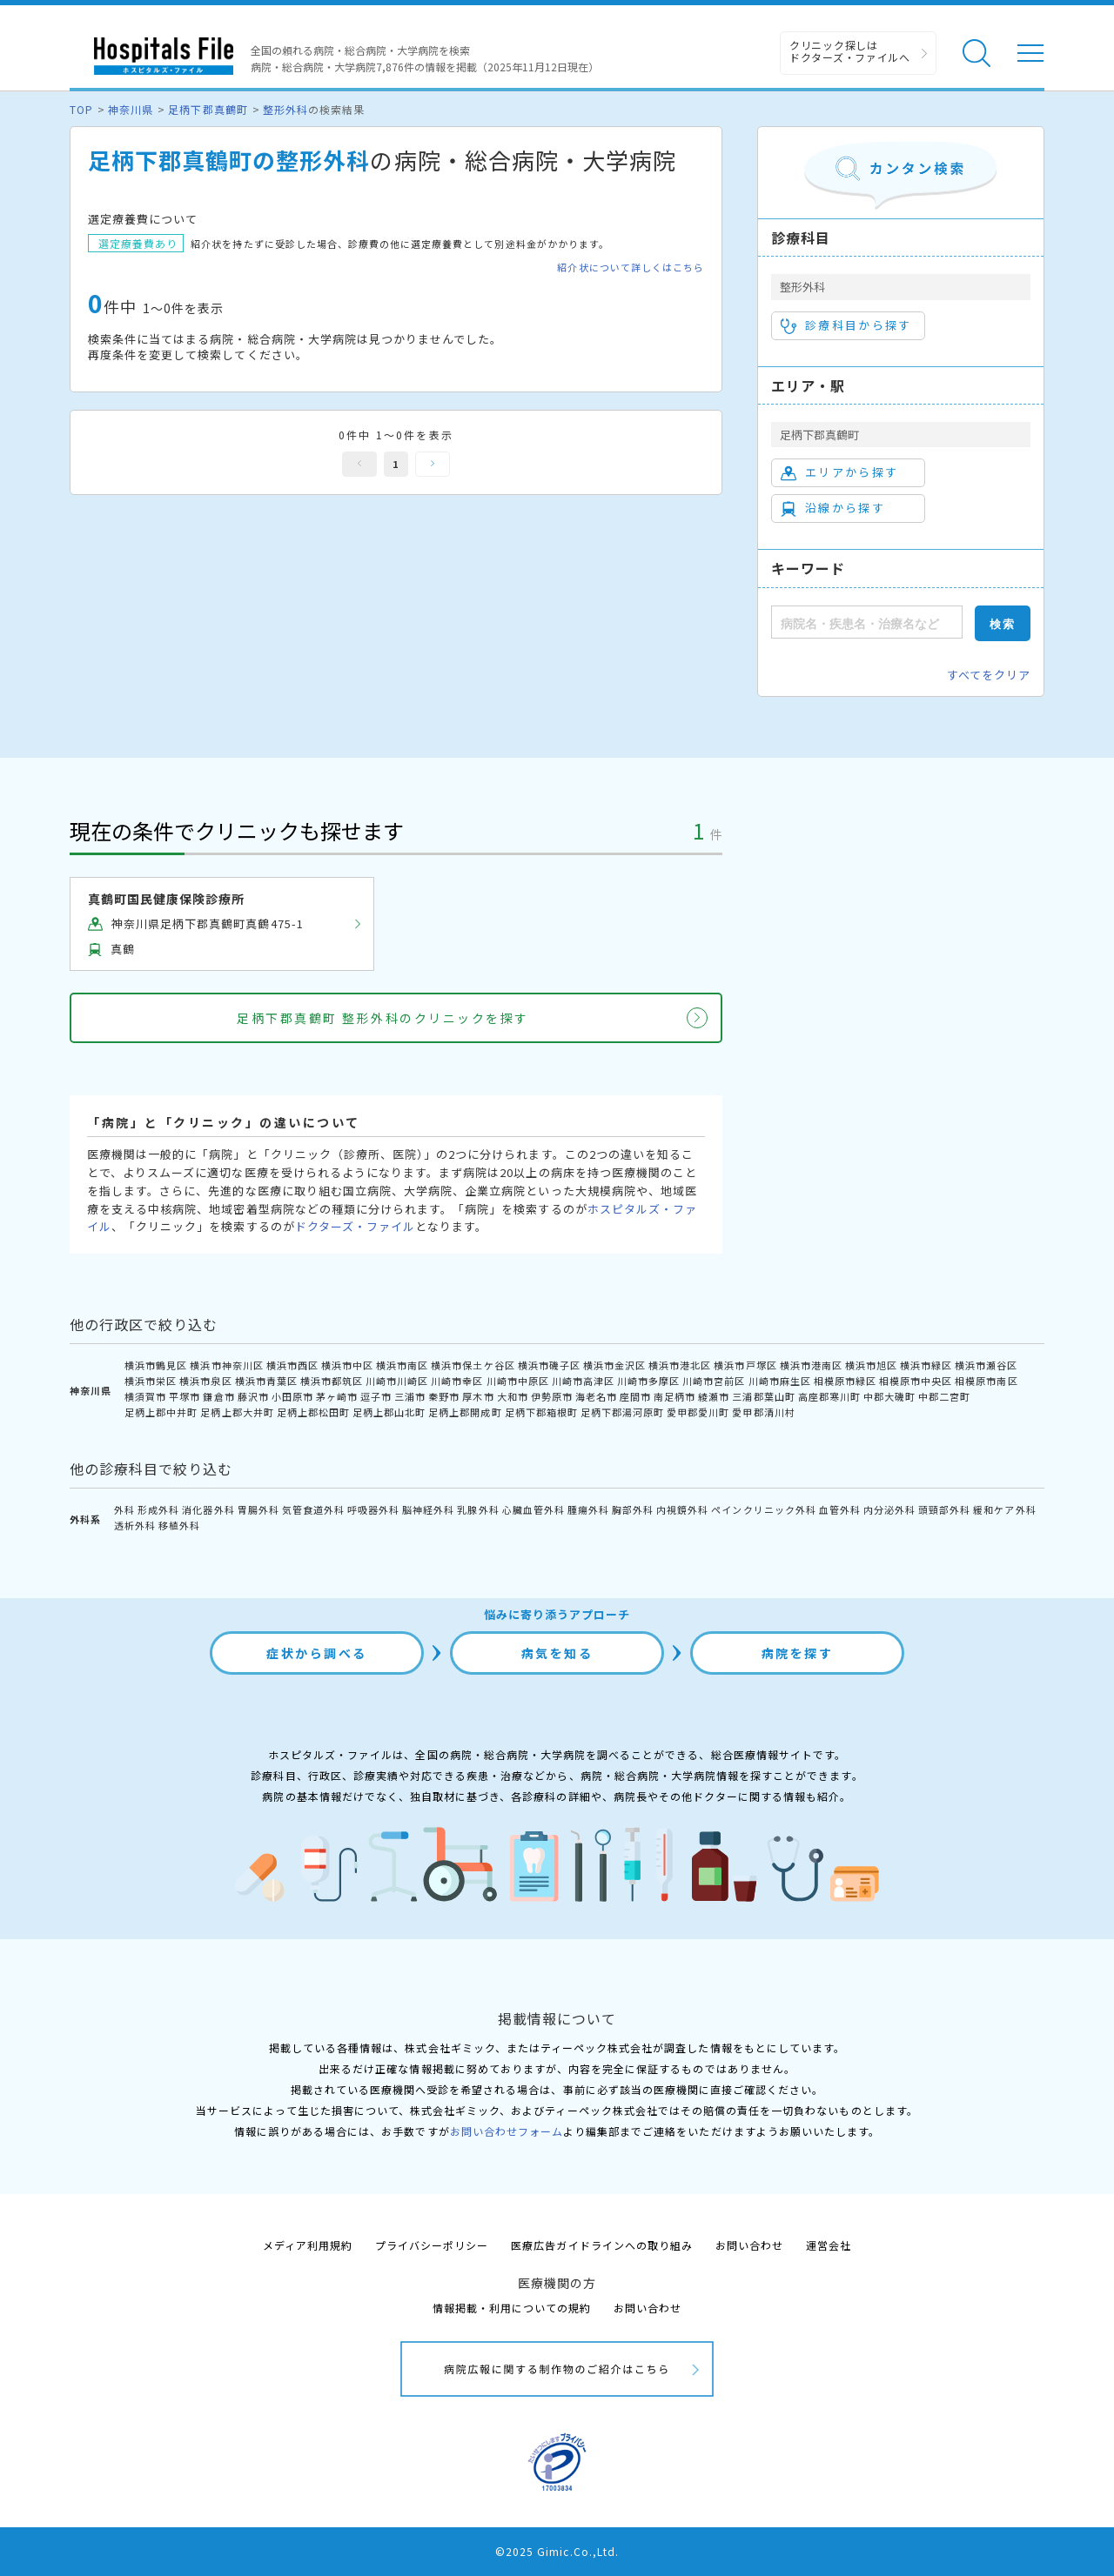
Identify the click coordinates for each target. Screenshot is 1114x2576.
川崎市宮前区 (713, 1381)
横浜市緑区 (926, 1365)
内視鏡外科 (682, 1509)
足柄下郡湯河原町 (622, 1412)
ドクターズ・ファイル (355, 1226)
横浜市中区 (347, 1365)
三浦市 (410, 1396)
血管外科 (840, 1509)
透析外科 (135, 1525)
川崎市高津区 (583, 1381)
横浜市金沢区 (614, 1365)
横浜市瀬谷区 (986, 1365)
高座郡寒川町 (829, 1396)
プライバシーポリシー (431, 2245)
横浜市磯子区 (549, 1365)
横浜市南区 (402, 1365)
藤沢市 (253, 1396)
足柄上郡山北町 (389, 1412)
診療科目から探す (846, 325)
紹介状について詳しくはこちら (630, 267)
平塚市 (184, 1396)
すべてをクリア (988, 674)
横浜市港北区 (679, 1365)
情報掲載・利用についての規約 (512, 2307)
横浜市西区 (292, 1365)
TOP (81, 109)
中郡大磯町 (889, 1396)
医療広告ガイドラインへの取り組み (602, 2245)
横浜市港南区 (811, 1365)
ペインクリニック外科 (763, 1509)
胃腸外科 (258, 1509)
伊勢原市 (552, 1396)
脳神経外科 (428, 1509)
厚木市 (477, 1396)
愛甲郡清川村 (763, 1412)
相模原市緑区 (845, 1381)
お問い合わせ (749, 2245)
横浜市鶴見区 (155, 1365)
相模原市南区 (986, 1381)
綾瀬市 (713, 1396)
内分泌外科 (889, 1509)
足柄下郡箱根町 (541, 1412)
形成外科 (158, 1509)
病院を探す (798, 1653)
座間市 (635, 1396)
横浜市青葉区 (266, 1381)
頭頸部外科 (944, 1509)
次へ (432, 464)
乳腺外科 (478, 1509)
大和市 (512, 1396)
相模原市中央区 (915, 1381)
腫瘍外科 (588, 1509)
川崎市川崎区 (397, 1381)
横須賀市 (145, 1396)
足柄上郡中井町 (161, 1412)
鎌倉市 (218, 1396)
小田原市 (292, 1396)
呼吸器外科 (373, 1509)
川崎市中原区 (518, 1381)
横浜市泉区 (205, 1381)
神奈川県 (130, 109)
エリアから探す (839, 472)
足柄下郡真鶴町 (207, 109)
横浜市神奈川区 (226, 1365)
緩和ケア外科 (1004, 1509)
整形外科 (285, 109)
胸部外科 (633, 1509)
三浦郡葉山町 (763, 1396)
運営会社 (828, 2245)
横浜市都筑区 (331, 1381)
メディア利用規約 (307, 2245)
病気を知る (557, 1653)
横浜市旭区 (871, 1365)
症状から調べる (316, 1653)
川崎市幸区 (457, 1381)
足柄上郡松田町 (313, 1412)
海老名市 (596, 1396)
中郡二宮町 (944, 1396)
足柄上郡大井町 (236, 1412)
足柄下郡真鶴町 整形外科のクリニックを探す (383, 1018)
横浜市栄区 (150, 1381)
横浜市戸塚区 (745, 1365)
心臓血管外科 (533, 1509)
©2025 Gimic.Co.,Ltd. (557, 2551)
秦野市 (444, 1396)
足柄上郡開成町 (464, 1412)
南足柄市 (674, 1396)
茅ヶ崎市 (337, 1396)
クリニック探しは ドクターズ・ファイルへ (849, 50)
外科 (124, 1509)
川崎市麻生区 (779, 1381)
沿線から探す (833, 508)
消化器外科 (208, 1509)
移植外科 (179, 1525)
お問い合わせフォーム (506, 2131)
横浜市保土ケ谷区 (472, 1365)
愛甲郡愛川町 (698, 1412)
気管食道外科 (313, 1509)
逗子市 (376, 1396)
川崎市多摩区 (648, 1381)
